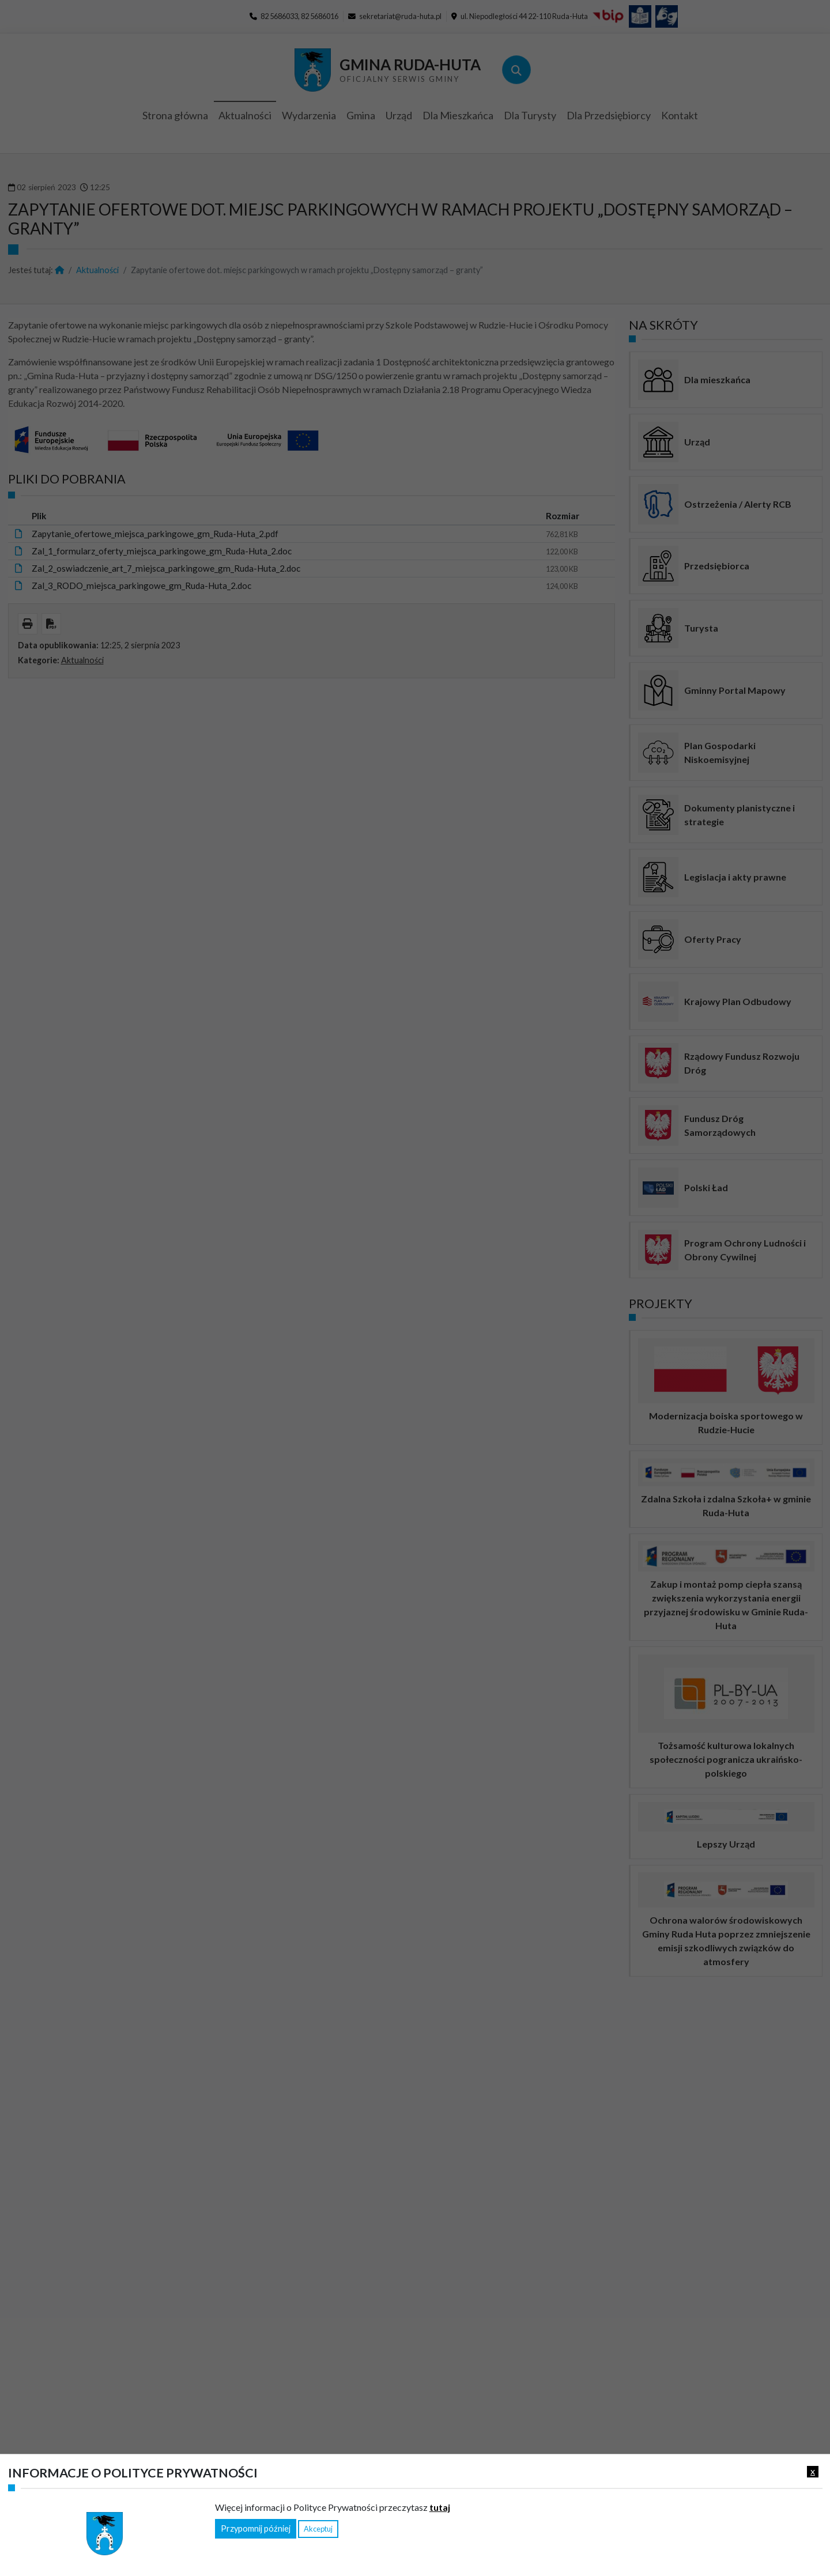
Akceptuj (318, 2528)
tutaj (439, 2507)
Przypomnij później (255, 2528)
